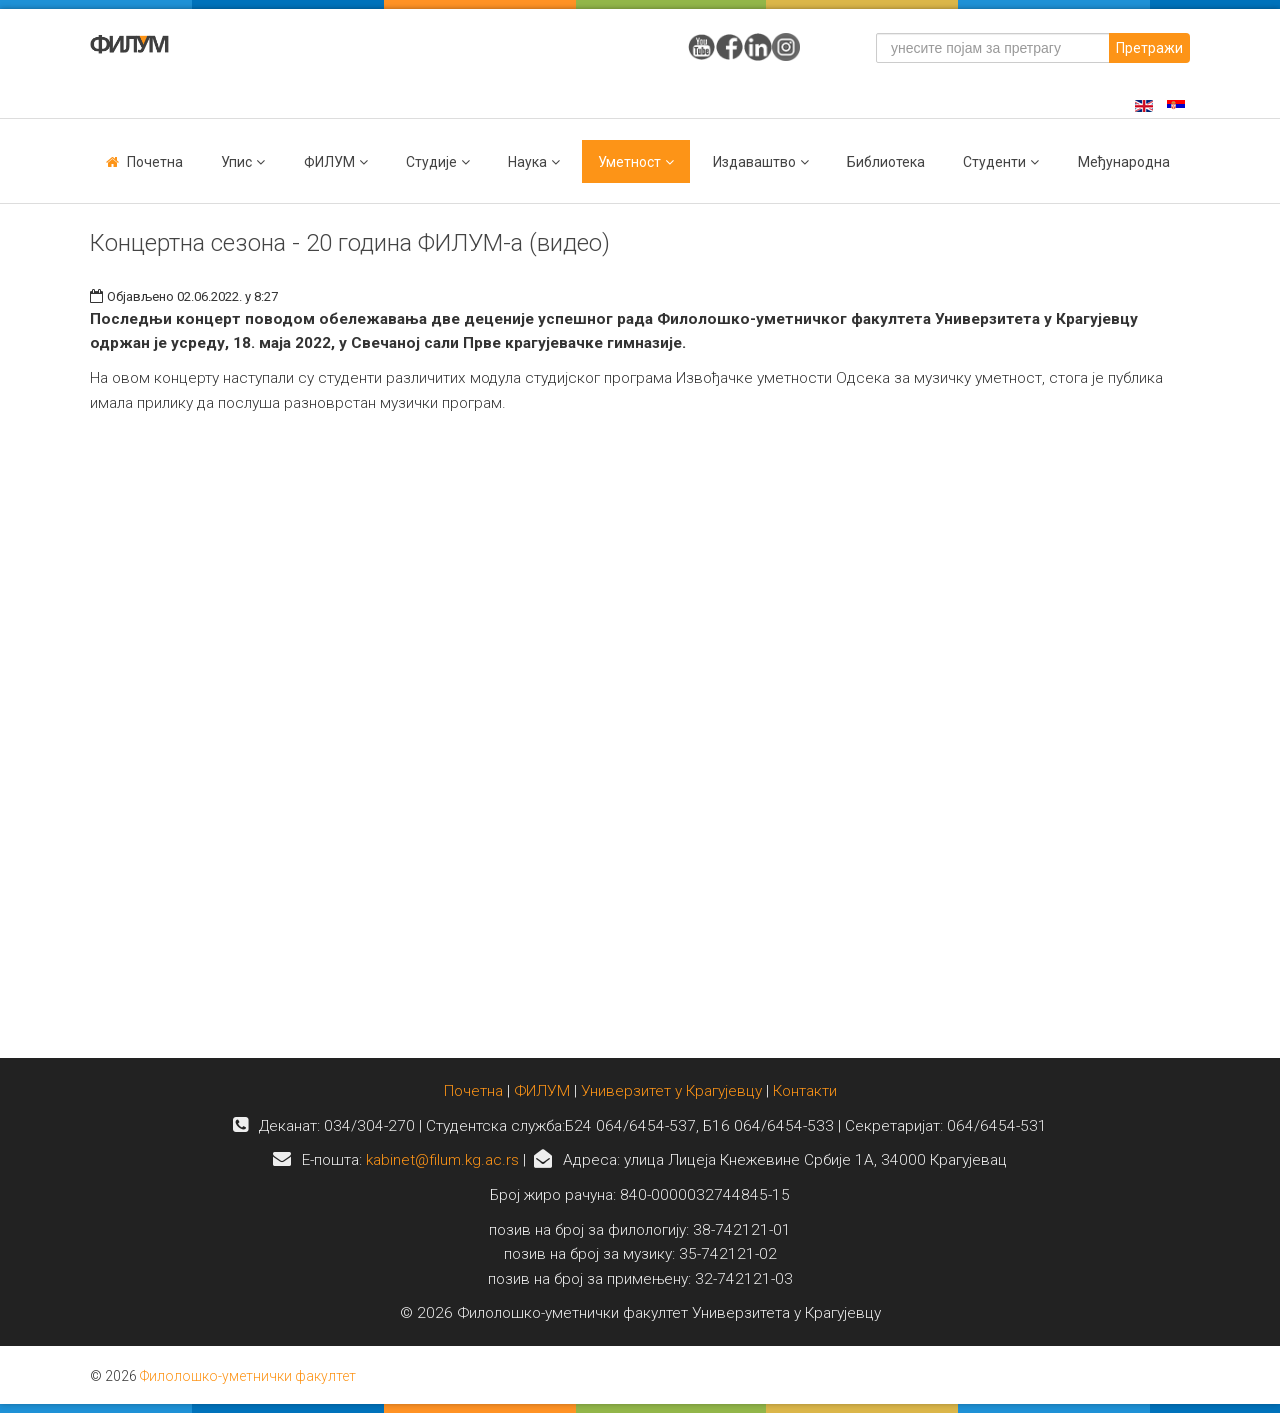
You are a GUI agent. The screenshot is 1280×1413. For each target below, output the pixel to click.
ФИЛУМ (542, 1091)
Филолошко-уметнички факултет (248, 1376)
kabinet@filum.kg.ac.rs (442, 1160)
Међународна (1124, 162)
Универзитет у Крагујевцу (671, 1091)
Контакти (805, 1091)
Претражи (1149, 48)
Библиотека (886, 162)
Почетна (155, 162)
